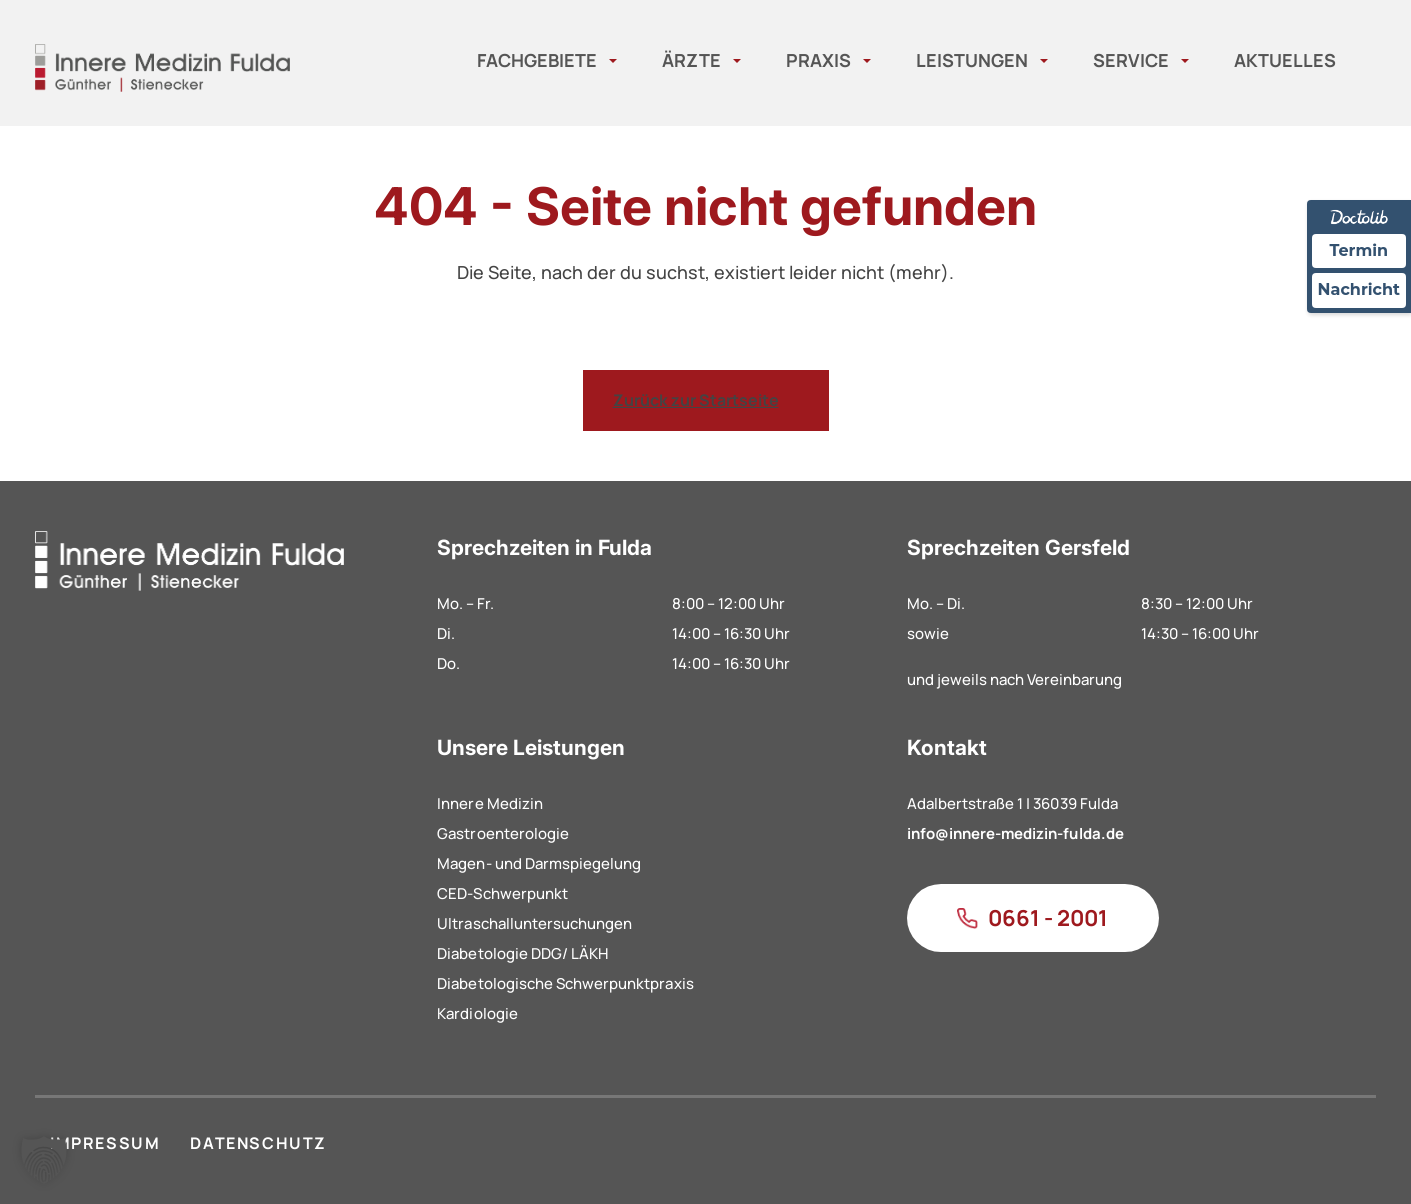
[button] (44, 1160)
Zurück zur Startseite (696, 400)
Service (1131, 60)
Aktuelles (1285, 60)
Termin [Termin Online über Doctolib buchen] (1359, 250)
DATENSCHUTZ (258, 1143)
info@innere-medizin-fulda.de (1015, 833)
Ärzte (691, 60)
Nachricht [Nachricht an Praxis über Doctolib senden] (1359, 289)
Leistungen (972, 60)
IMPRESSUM (105, 1143)
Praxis (818, 60)
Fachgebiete (537, 60)
